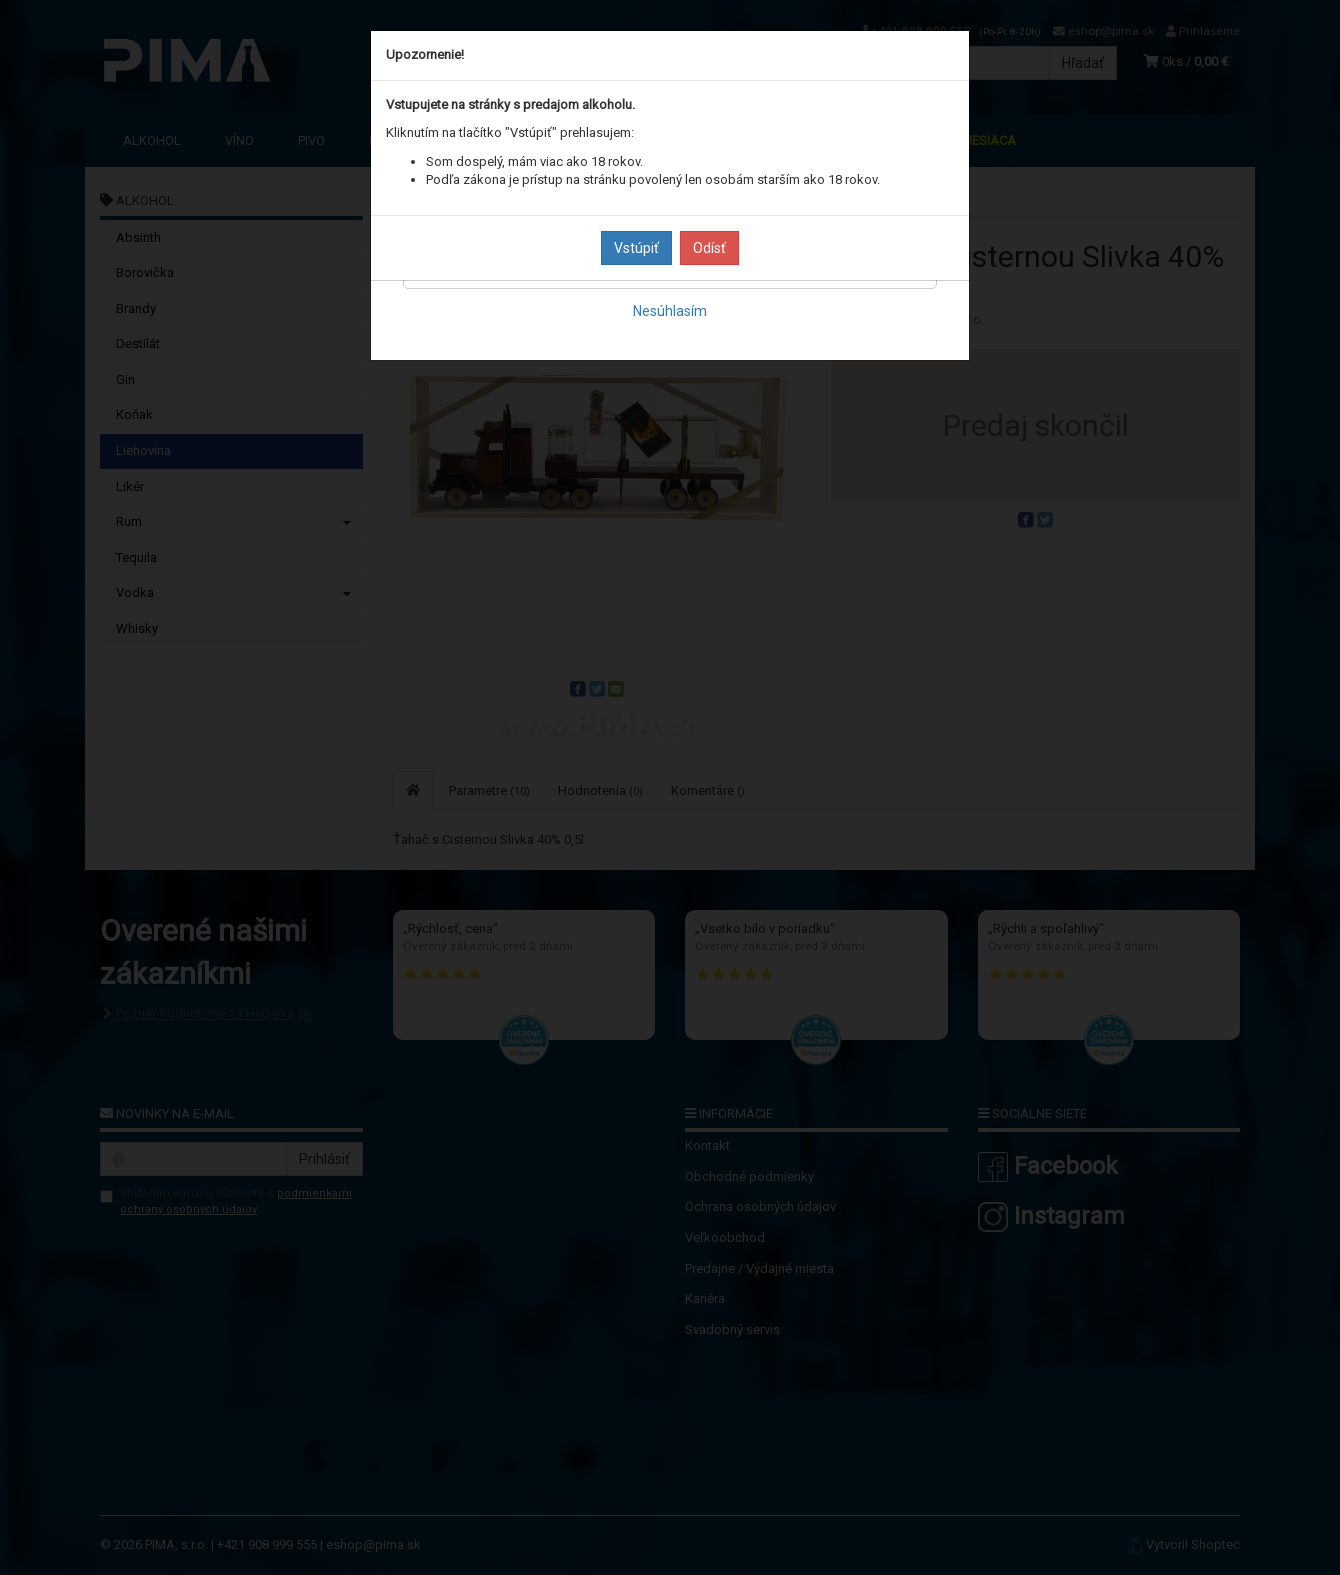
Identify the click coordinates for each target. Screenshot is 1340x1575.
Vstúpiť (636, 248)
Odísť (709, 248)
